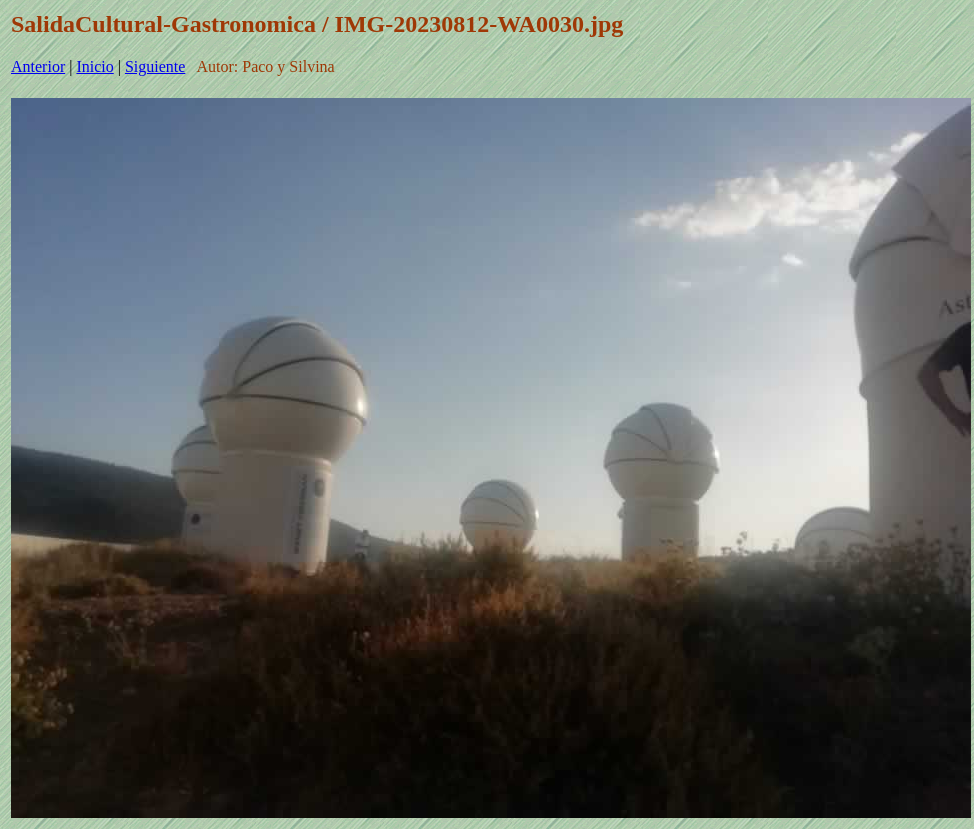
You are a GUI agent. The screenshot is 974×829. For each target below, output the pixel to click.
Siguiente (155, 66)
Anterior (38, 66)
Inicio (94, 66)
